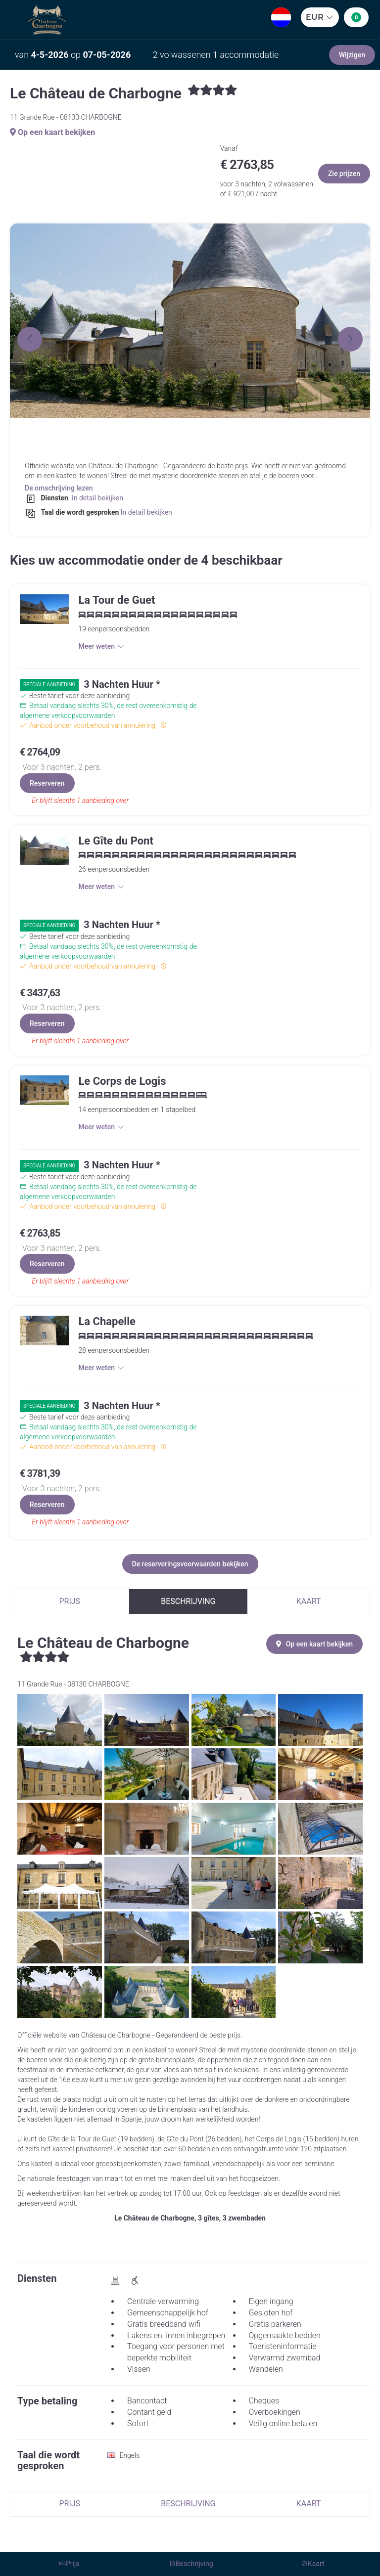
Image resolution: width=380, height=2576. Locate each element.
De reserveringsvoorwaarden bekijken (190, 1564)
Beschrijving (188, 1601)
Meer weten (101, 646)
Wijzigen (352, 55)
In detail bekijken (96, 498)
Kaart (308, 1601)
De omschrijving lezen (59, 488)
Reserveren (47, 783)
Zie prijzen (344, 174)
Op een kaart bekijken (52, 132)
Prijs (69, 1601)
